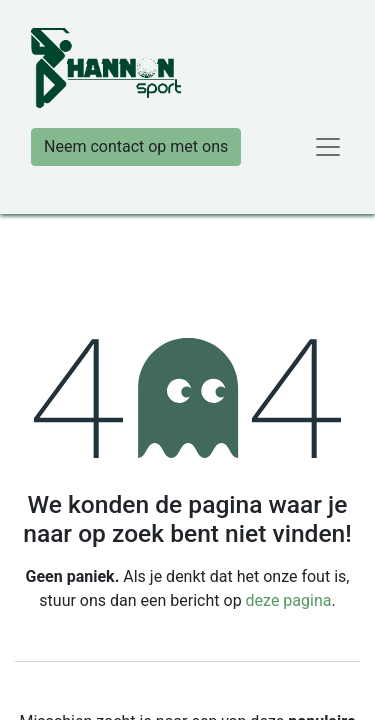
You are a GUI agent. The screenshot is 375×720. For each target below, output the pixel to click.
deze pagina (289, 600)
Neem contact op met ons (136, 146)
